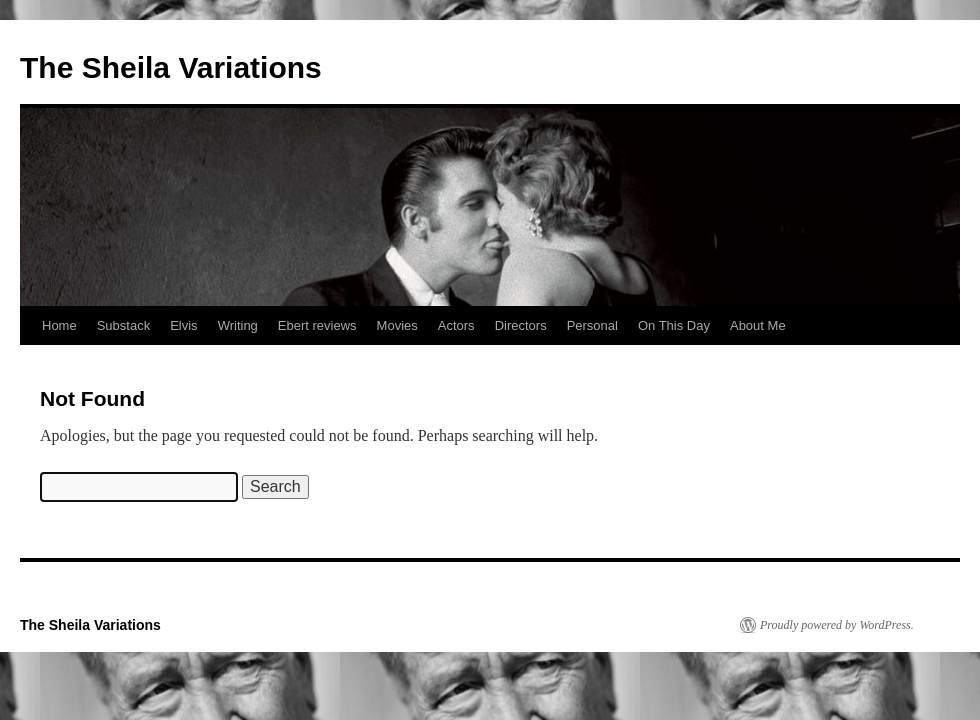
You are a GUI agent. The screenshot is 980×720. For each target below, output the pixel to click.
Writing (238, 325)
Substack (123, 325)
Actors (456, 325)
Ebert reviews (317, 325)
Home (59, 325)
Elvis (183, 325)
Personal (592, 325)
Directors (521, 325)
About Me (758, 325)
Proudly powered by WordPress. (837, 625)
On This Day (674, 325)
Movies (397, 325)
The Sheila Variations (171, 67)
